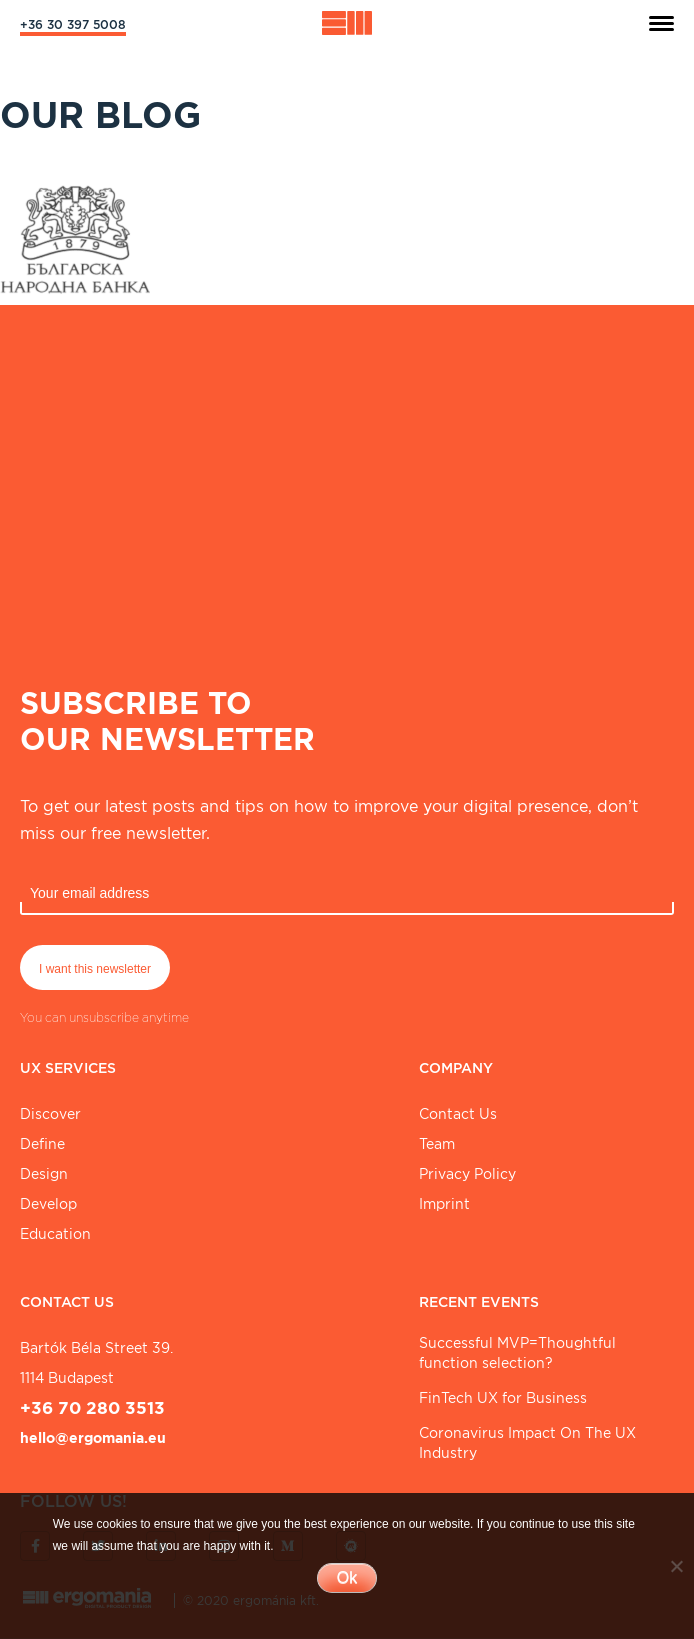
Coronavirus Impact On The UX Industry (527, 1443)
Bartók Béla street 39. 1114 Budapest (96, 1363)
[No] (676, 1566)
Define (42, 1144)
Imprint (444, 1204)
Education (55, 1234)
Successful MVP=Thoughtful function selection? (517, 1353)
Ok (347, 1577)
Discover (50, 1114)
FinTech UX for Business (503, 1398)
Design (44, 1174)
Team (437, 1144)
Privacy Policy (467, 1174)
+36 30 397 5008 (73, 24)
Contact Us (458, 1114)
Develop (48, 1204)
